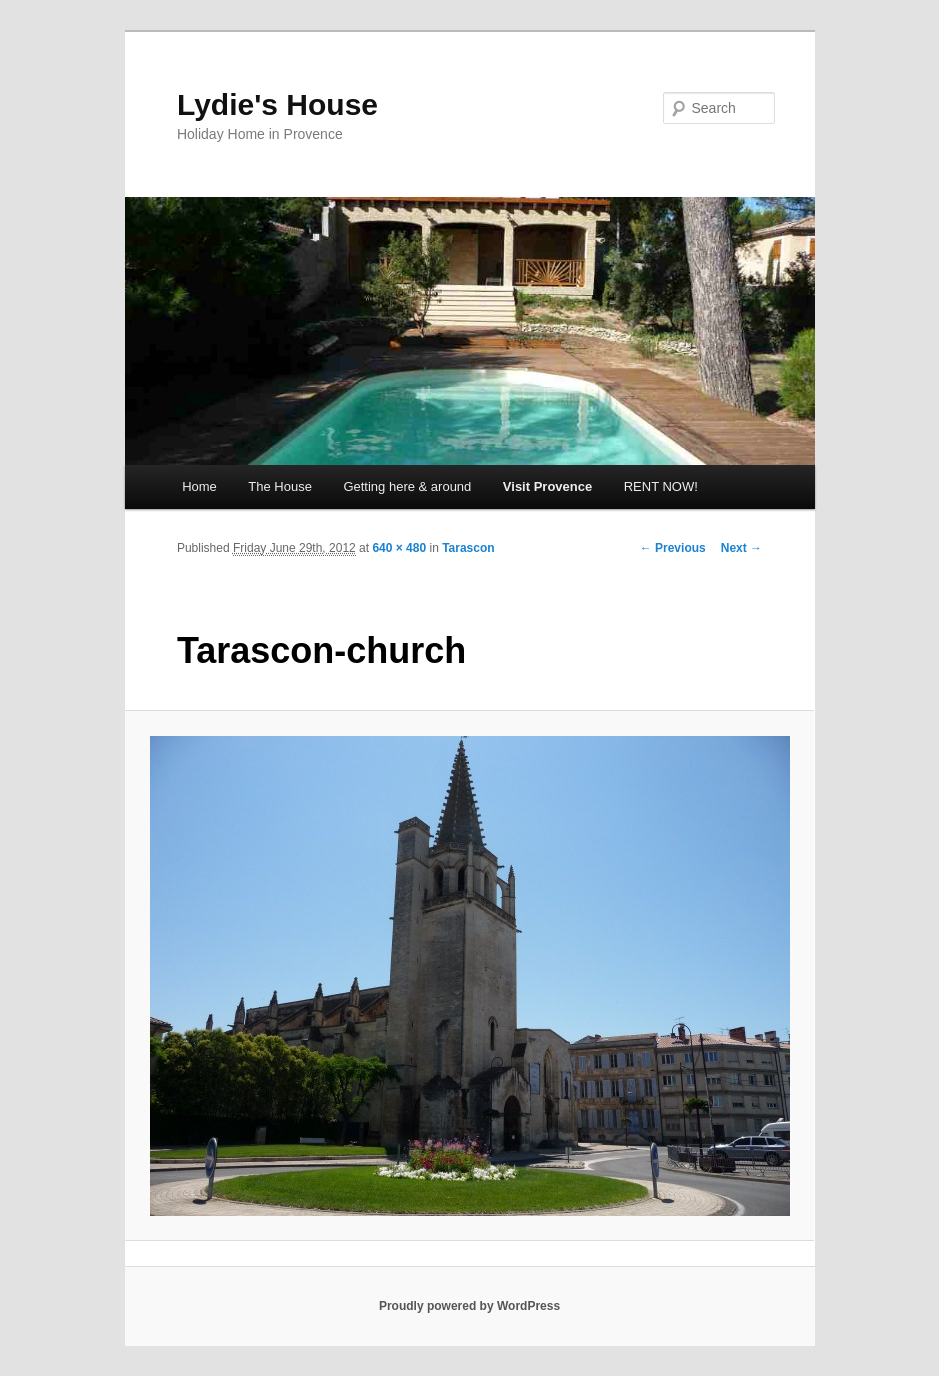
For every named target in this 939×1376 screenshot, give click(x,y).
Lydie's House (277, 104)
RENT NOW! (661, 486)
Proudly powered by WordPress (469, 1306)
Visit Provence (547, 486)
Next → (741, 548)
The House (280, 486)
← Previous (673, 548)
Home (199, 486)
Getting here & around (407, 486)
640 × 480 (399, 548)
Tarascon (468, 548)
